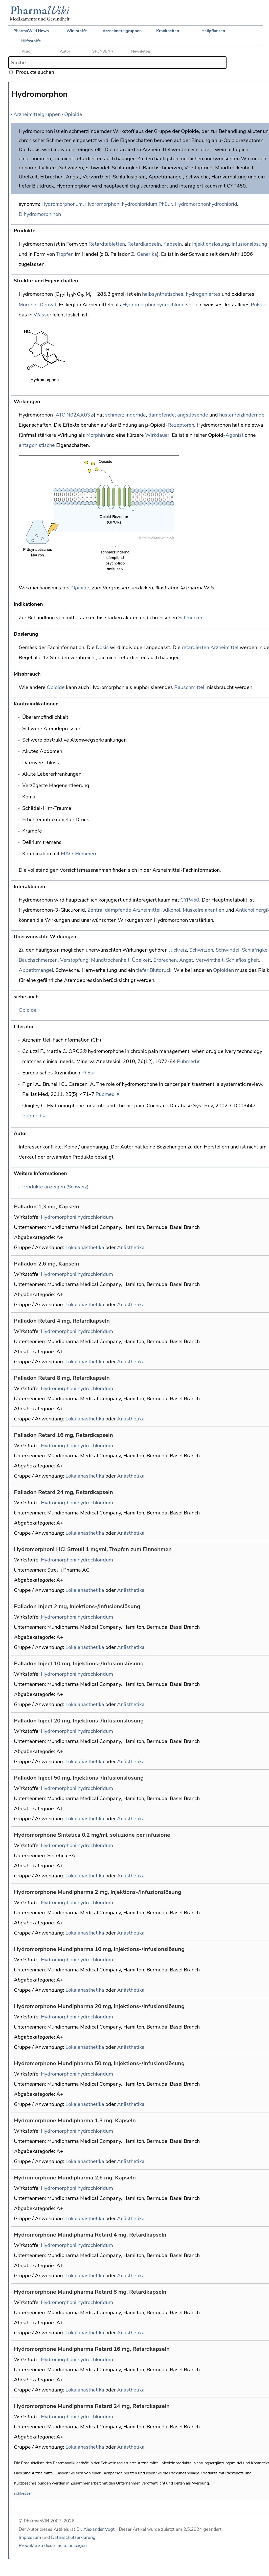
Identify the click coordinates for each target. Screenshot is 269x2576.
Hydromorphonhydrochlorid (206, 204)
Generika (147, 254)
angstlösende (192, 414)
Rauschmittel (189, 687)
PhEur (165, 204)
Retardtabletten (106, 244)
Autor (65, 51)
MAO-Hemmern (79, 853)
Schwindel (227, 950)
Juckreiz (178, 950)
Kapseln (172, 244)
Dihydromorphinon (40, 214)
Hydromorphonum (62, 204)
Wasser (42, 314)
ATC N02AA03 (73, 414)
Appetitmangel (36, 970)
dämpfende (161, 414)
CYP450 (189, 899)
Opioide (73, 114)
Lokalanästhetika (84, 1247)
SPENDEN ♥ (103, 51)
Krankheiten (167, 31)
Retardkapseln (144, 244)
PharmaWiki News (31, 31)
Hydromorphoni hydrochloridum (121, 204)
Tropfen (65, 254)
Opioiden (223, 970)
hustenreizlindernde (241, 414)
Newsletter (141, 51)
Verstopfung (74, 960)
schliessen (23, 2493)
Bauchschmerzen (38, 960)
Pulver (258, 304)
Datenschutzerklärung (73, 2537)
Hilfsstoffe (31, 41)
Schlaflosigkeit (242, 960)
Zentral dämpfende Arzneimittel (124, 910)
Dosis (102, 647)
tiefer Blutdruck (153, 970)
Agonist (234, 435)
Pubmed (186, 1061)
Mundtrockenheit (110, 960)
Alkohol (171, 910)
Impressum (30, 2537)
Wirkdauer (157, 435)
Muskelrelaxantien (203, 910)
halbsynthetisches (162, 294)
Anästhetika (131, 1247)
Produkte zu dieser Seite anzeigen (53, 2545)
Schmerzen (191, 617)
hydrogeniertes (203, 294)
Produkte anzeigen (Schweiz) (55, 1186)
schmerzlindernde (125, 414)
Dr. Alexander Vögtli (96, 2529)
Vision (27, 51)
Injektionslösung (210, 244)
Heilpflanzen (213, 31)
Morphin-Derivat (37, 304)
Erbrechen (165, 960)
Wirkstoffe (76, 31)
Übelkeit (141, 960)
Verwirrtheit (209, 960)
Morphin (95, 435)
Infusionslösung (249, 244)
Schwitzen (201, 950)
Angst (186, 960)
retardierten (195, 647)
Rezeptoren (181, 425)
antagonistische (37, 445)
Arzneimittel (224, 647)
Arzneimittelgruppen (122, 31)
